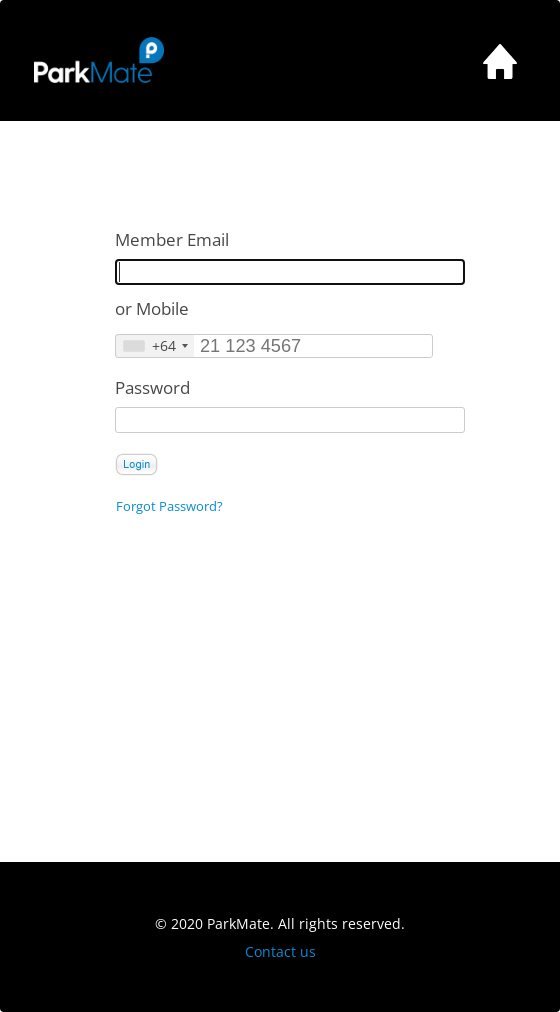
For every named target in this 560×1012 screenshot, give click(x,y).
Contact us (280, 951)
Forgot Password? (169, 506)
